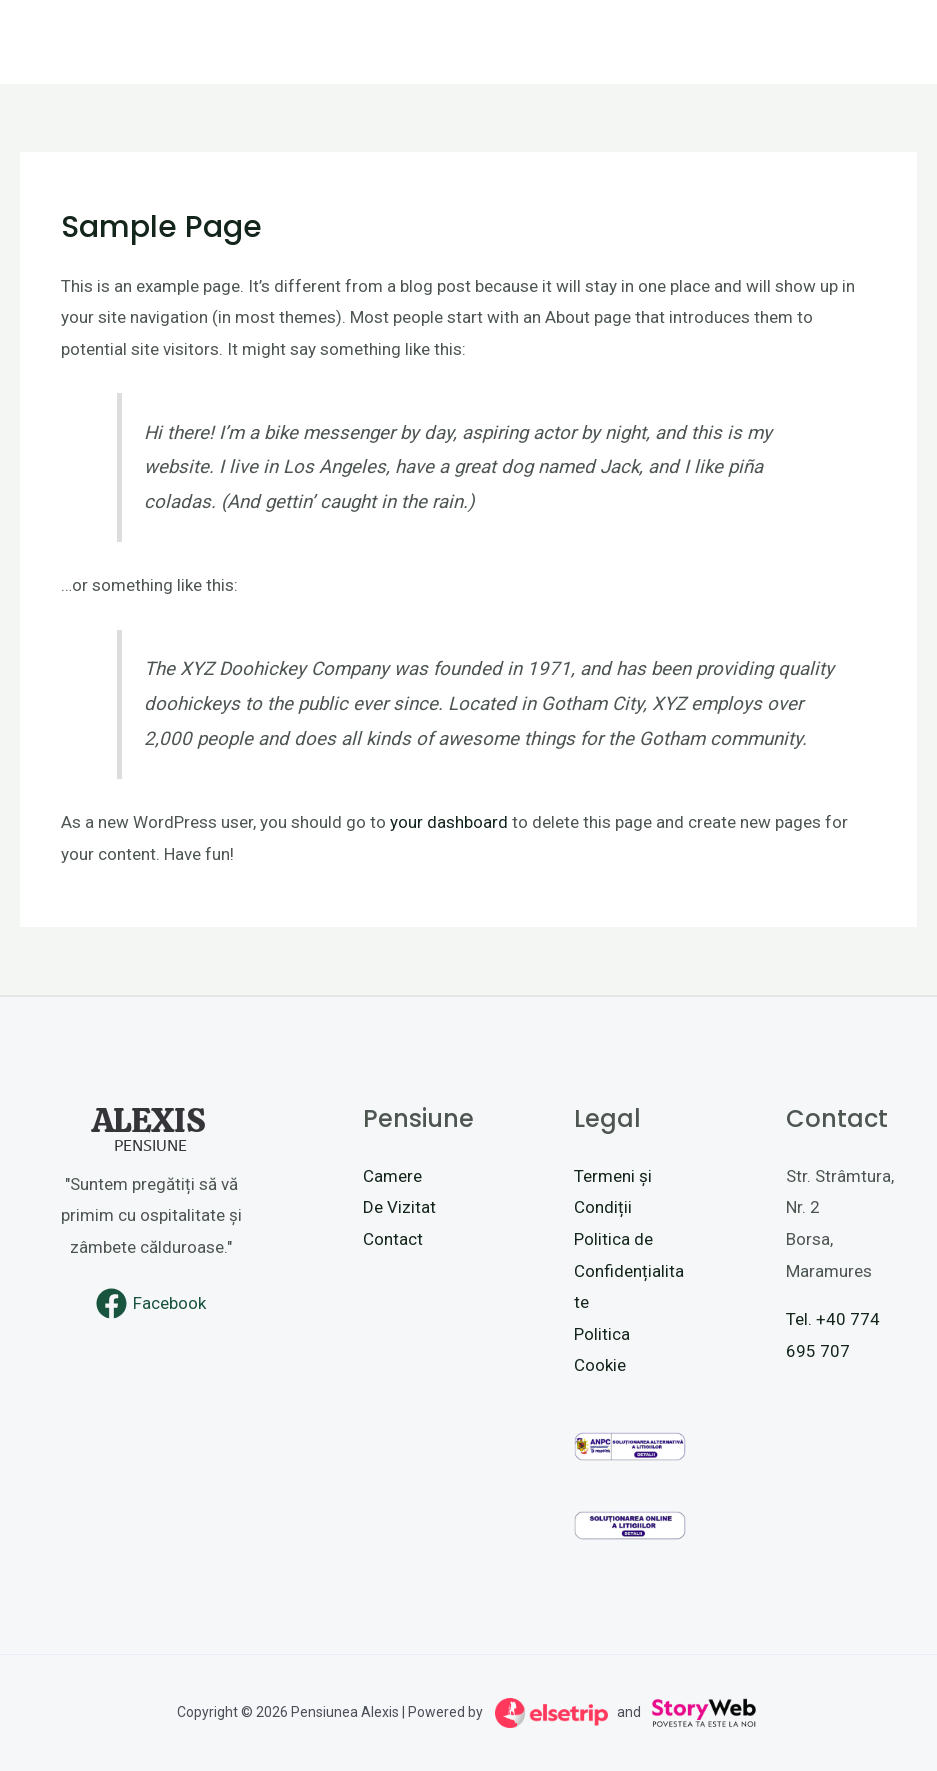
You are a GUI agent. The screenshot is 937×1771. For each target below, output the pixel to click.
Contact (393, 1239)
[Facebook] (152, 1303)
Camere (392, 1176)
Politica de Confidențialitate (629, 1270)
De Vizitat (399, 1207)
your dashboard (449, 822)
